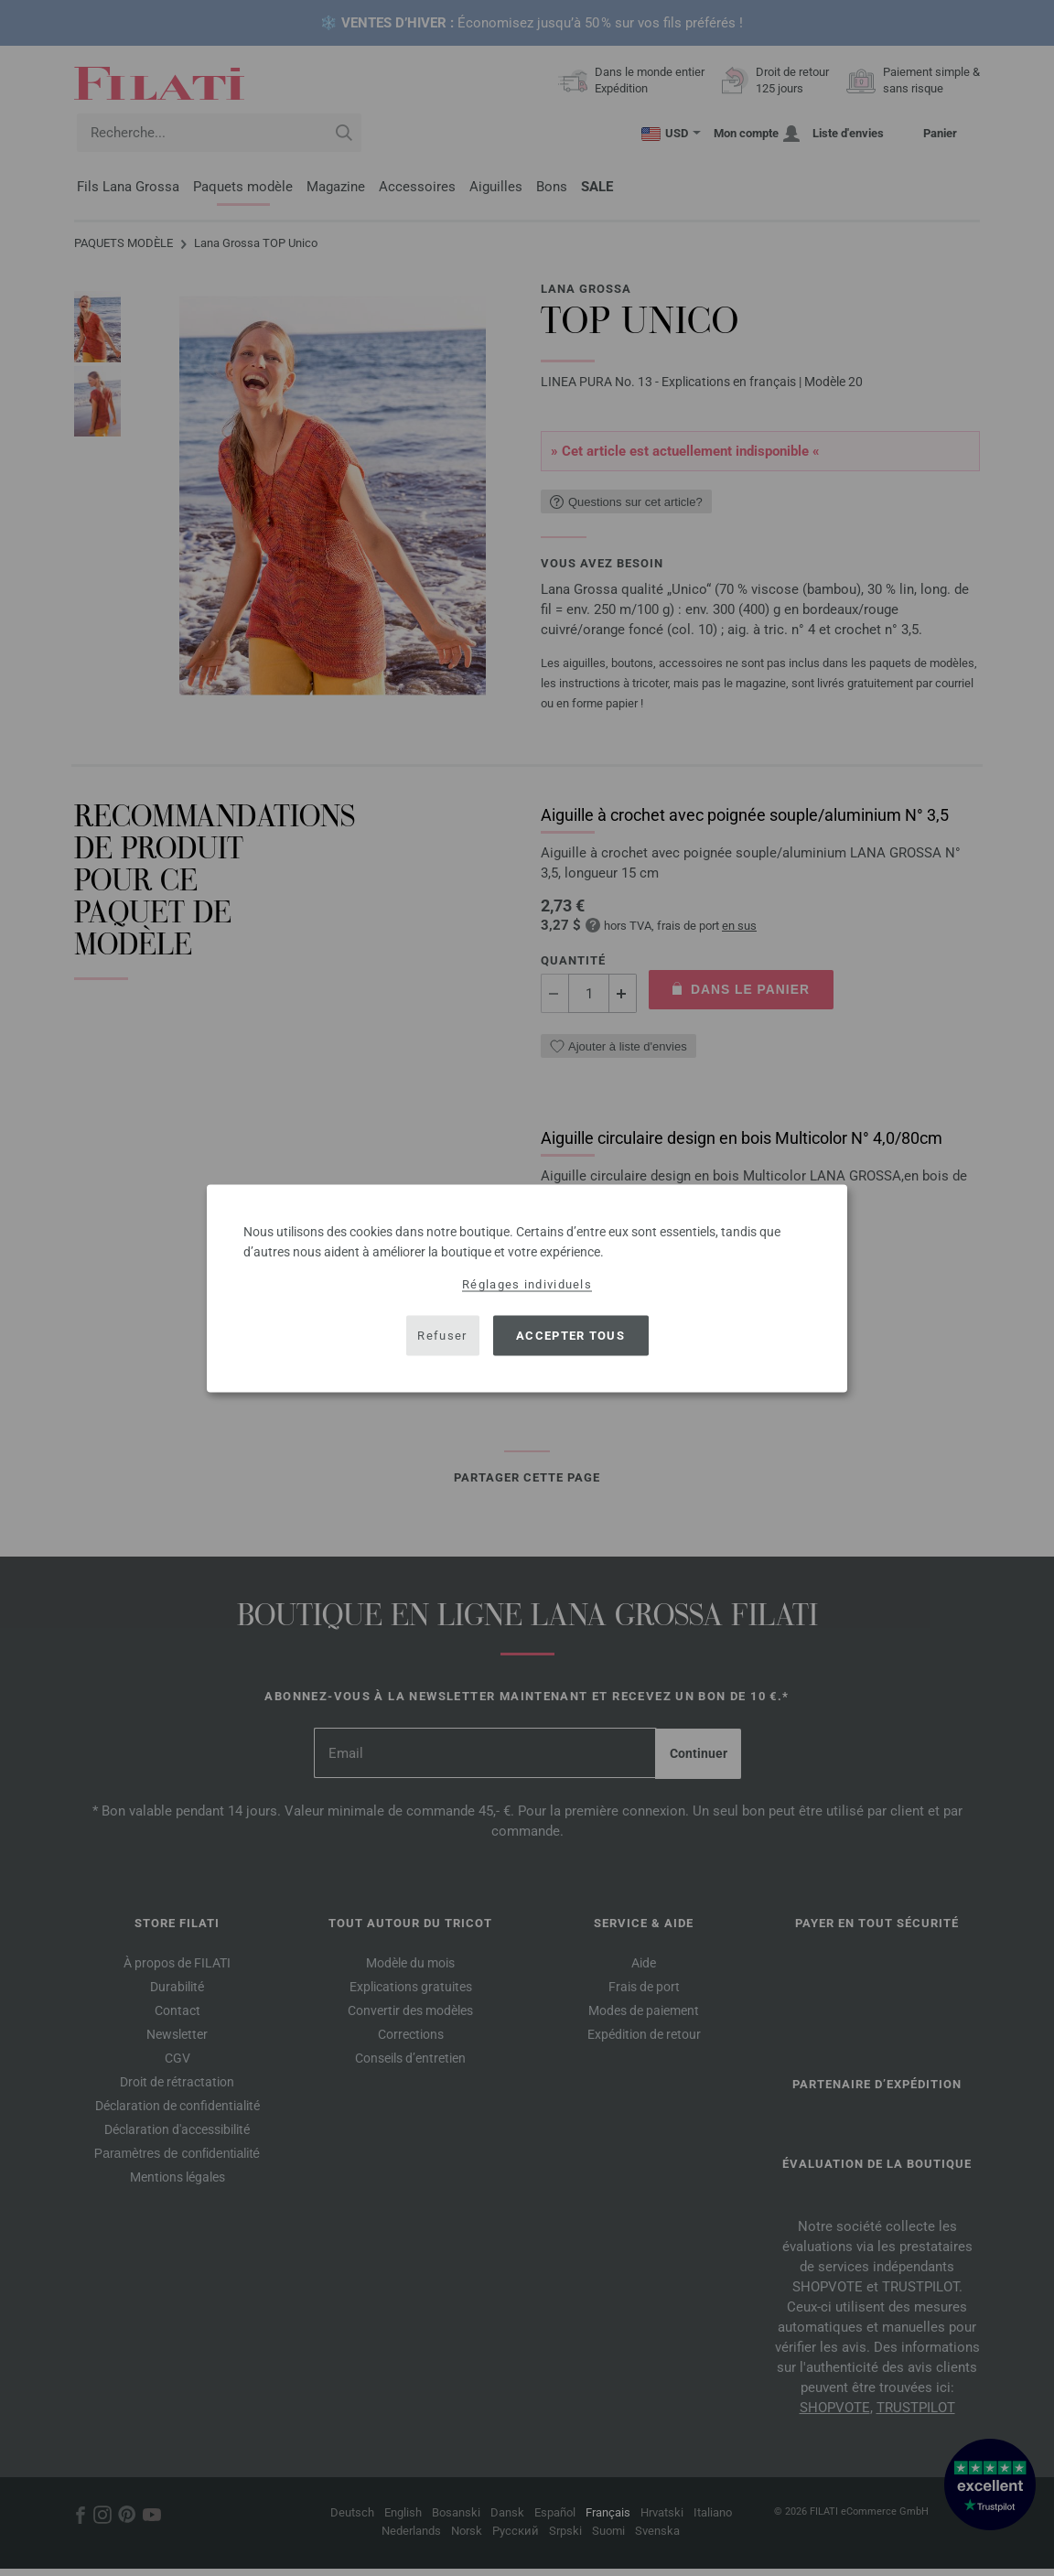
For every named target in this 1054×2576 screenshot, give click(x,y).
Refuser (442, 1335)
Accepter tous (570, 1335)
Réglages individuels (527, 1283)
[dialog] (527, 1288)
